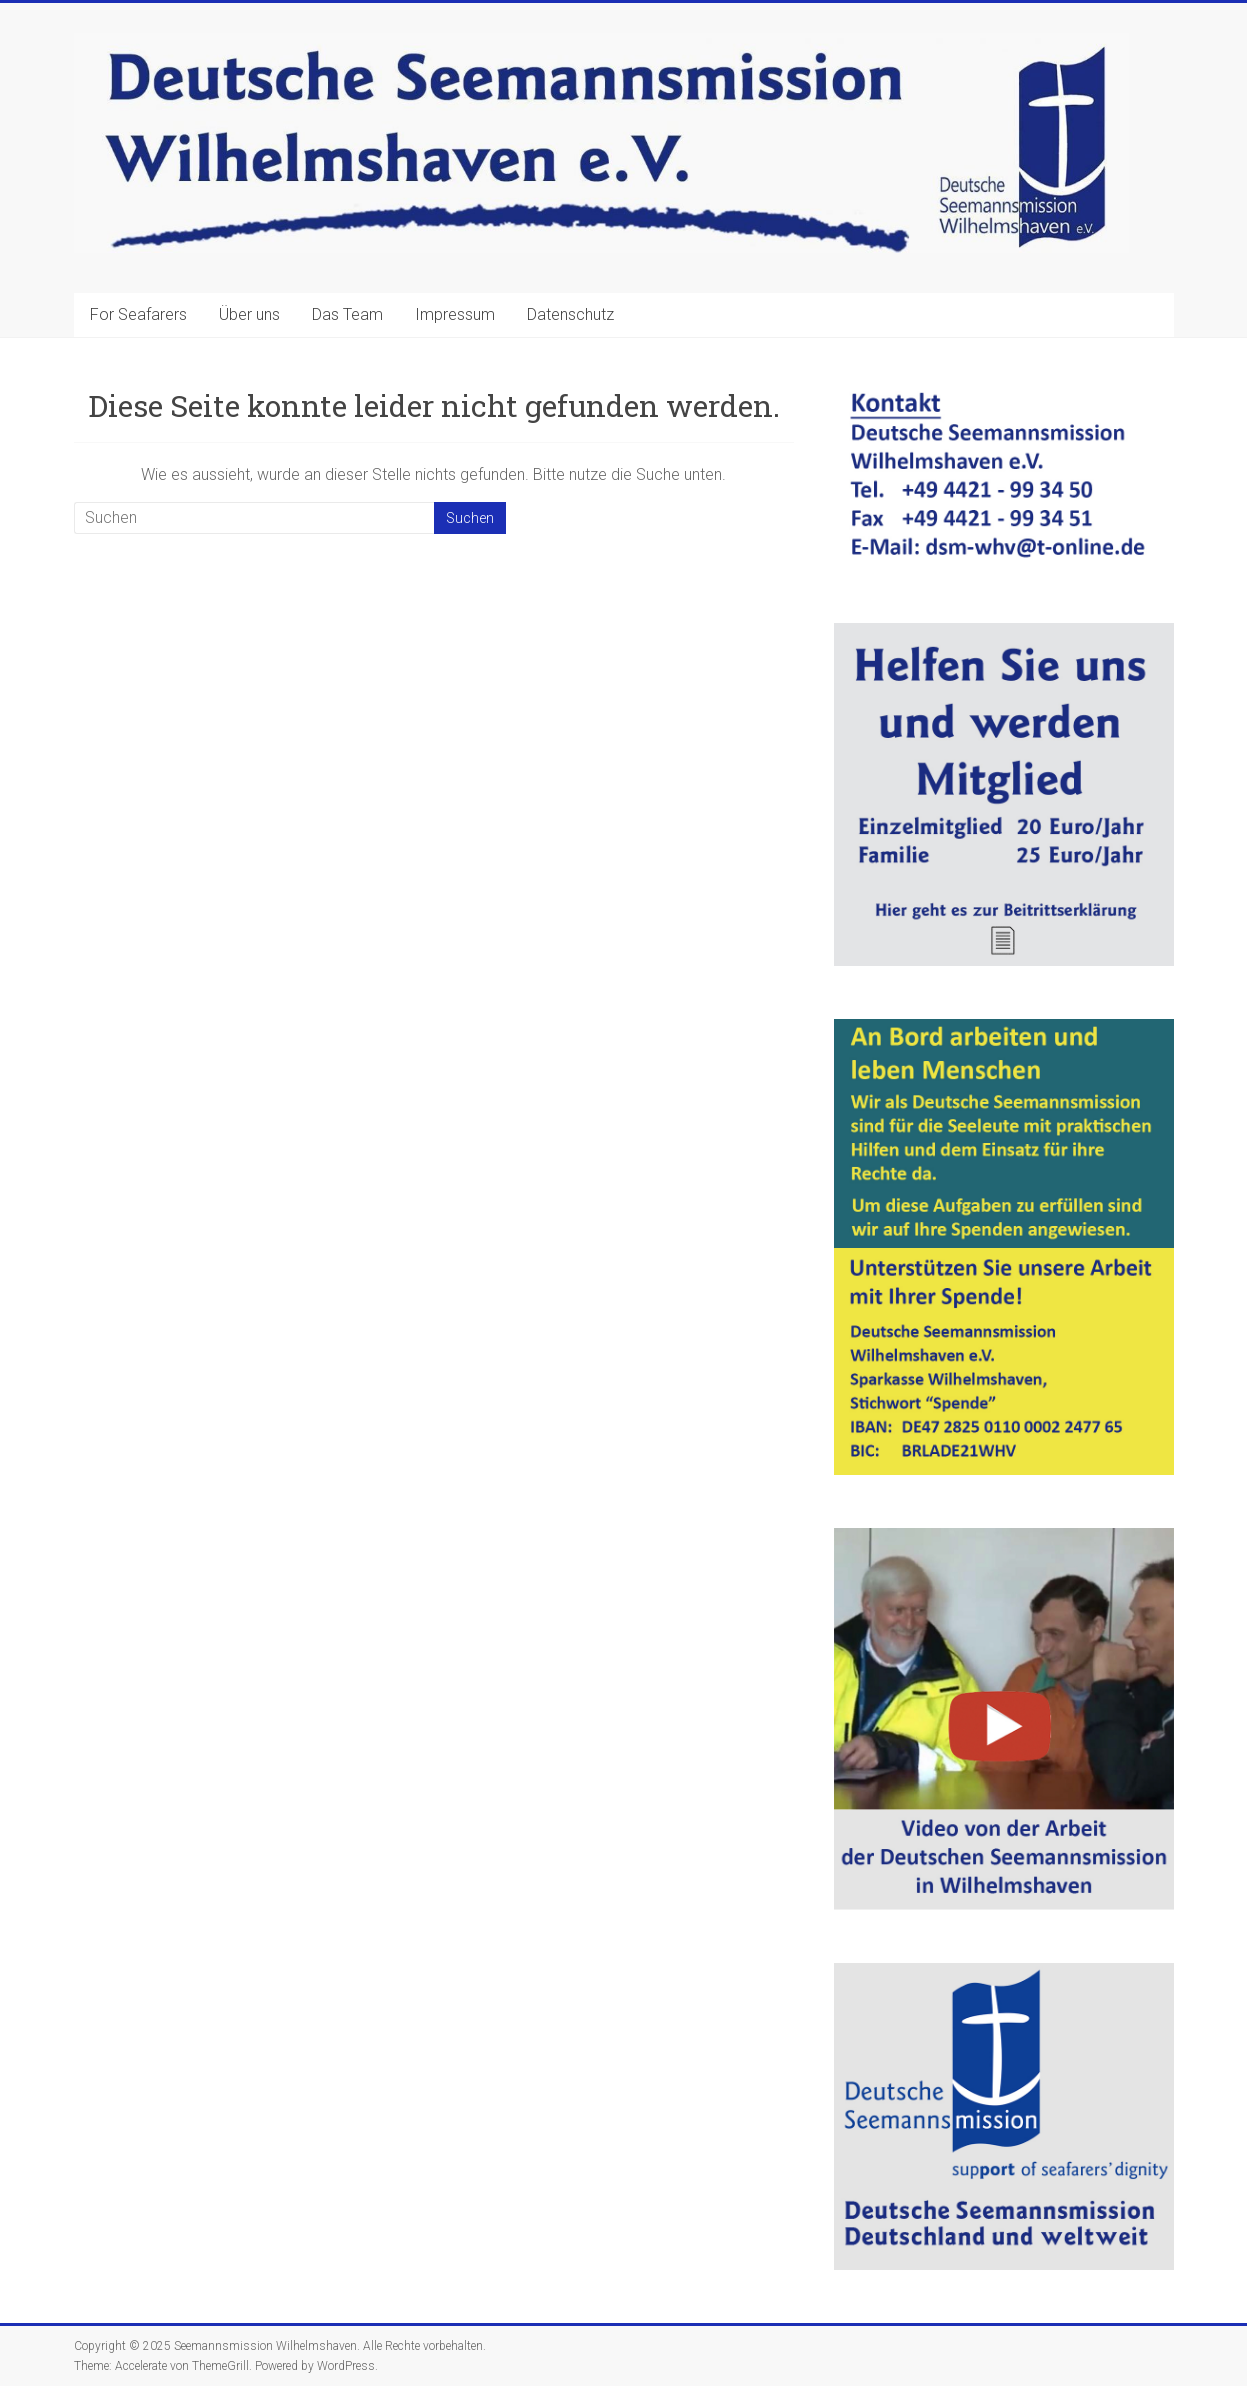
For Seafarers (138, 314)
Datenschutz (570, 314)
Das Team (347, 314)
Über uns (249, 314)
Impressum (455, 314)
